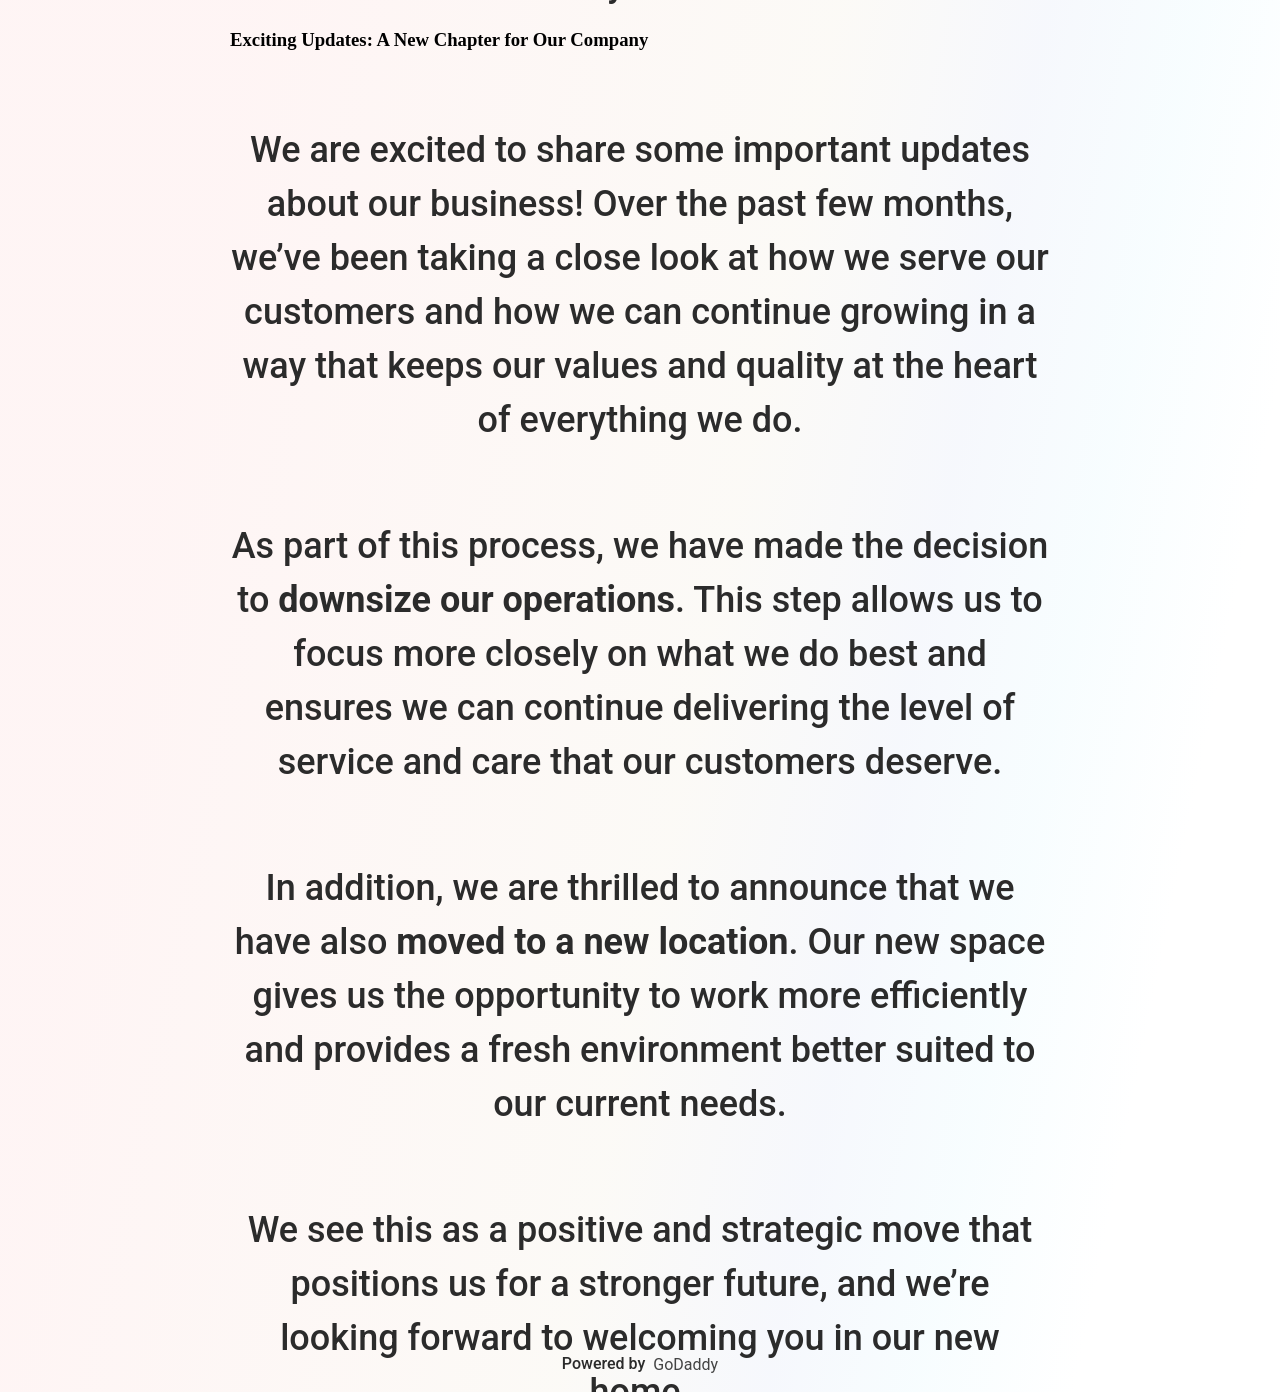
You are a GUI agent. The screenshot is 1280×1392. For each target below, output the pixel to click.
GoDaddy (685, 1364)
